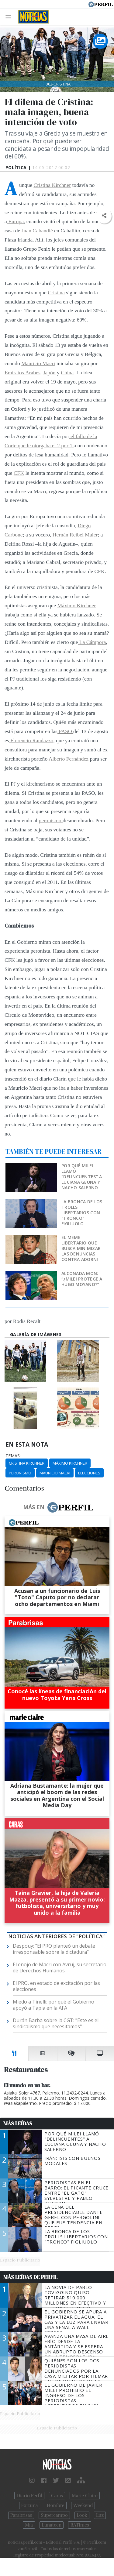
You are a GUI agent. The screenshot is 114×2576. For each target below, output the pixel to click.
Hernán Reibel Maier (74, 535)
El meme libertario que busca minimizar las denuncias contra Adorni (81, 1248)
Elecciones (89, 1473)
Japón (49, 372)
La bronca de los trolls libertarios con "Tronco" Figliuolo (81, 1212)
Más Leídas (17, 2123)
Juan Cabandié (37, 230)
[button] (104, 216)
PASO (65, 731)
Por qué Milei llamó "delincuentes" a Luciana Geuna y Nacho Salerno (81, 1176)
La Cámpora (92, 642)
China (67, 372)
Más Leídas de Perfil (30, 2277)
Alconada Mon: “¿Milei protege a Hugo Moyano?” (81, 1278)
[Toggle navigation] (10, 17)
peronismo (51, 820)
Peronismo (20, 1473)
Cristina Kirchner (52, 185)
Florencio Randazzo (31, 740)
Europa (15, 221)
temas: (13, 1456)
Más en (58, 1507)
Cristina (56, 292)
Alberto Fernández (68, 759)
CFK (19, 473)
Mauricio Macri (38, 363)
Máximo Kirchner (76, 605)
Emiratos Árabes (22, 372)
